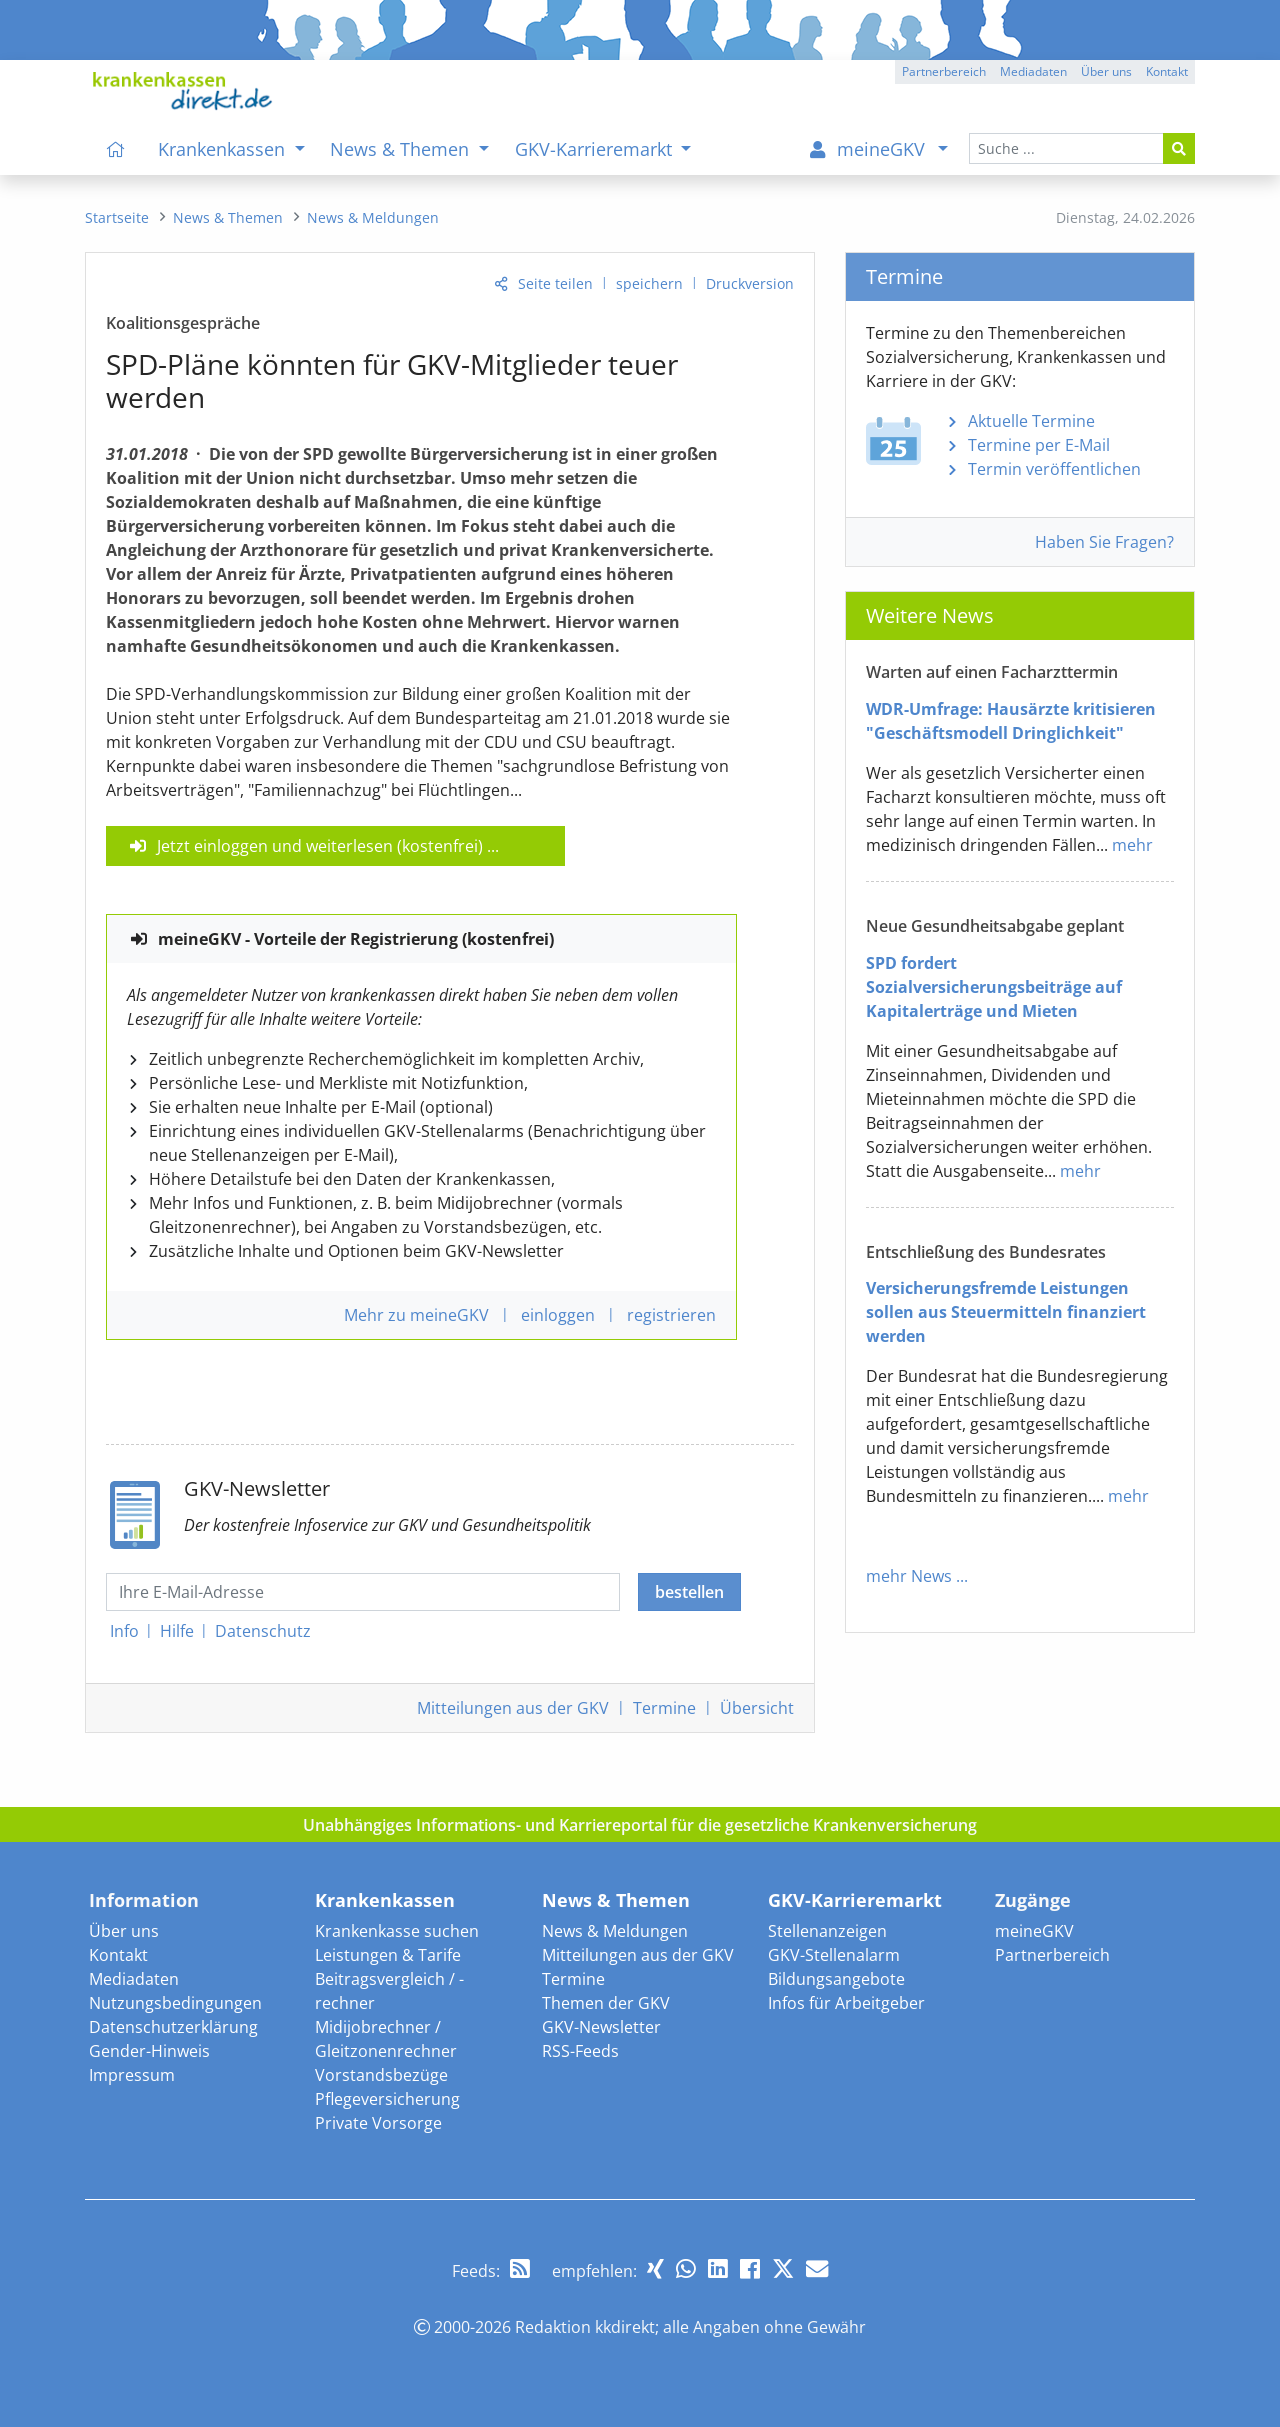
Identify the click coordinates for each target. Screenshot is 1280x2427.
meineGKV (1034, 1931)
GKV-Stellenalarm (834, 1955)
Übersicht (757, 1708)
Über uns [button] (1106, 71)
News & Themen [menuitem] (402, 149)
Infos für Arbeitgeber (846, 2003)
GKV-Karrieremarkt (855, 1900)
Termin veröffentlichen (1054, 469)
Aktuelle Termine (1031, 421)
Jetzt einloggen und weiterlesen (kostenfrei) (320, 846)
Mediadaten (134, 1979)
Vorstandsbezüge (381, 2075)
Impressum (132, 2075)
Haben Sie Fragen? (1104, 542)
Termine (664, 1708)
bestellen (689, 1592)
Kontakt (118, 1955)
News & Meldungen (615, 1931)
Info (124, 1631)
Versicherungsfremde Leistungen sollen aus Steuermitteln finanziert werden (1006, 1312)
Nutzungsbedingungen (175, 2003)
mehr (1132, 845)
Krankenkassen (385, 1900)
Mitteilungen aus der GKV (638, 1955)
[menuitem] (116, 149)
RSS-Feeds (580, 2051)
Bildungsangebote (836, 1979)
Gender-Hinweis (149, 2051)
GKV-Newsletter (601, 2027)
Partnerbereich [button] (944, 71)
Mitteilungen (513, 1708)
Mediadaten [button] (1033, 71)
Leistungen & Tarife (388, 1955)
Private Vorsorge (378, 2123)
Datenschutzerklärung (173, 2027)
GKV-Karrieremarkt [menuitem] (596, 149)
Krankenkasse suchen (397, 1931)
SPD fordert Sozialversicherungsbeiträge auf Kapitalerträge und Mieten (994, 987)
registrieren (671, 1315)
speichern (649, 283)
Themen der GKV (606, 2003)
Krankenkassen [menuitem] (224, 149)
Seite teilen (555, 283)
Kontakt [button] (1167, 71)
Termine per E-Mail (1039, 445)
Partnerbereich (1052, 1955)
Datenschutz (263, 1631)
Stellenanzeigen (827, 1931)
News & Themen (616, 1900)
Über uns (124, 1931)
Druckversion (750, 283)
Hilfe (177, 1631)
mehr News (909, 1576)
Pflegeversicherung (387, 2099)
